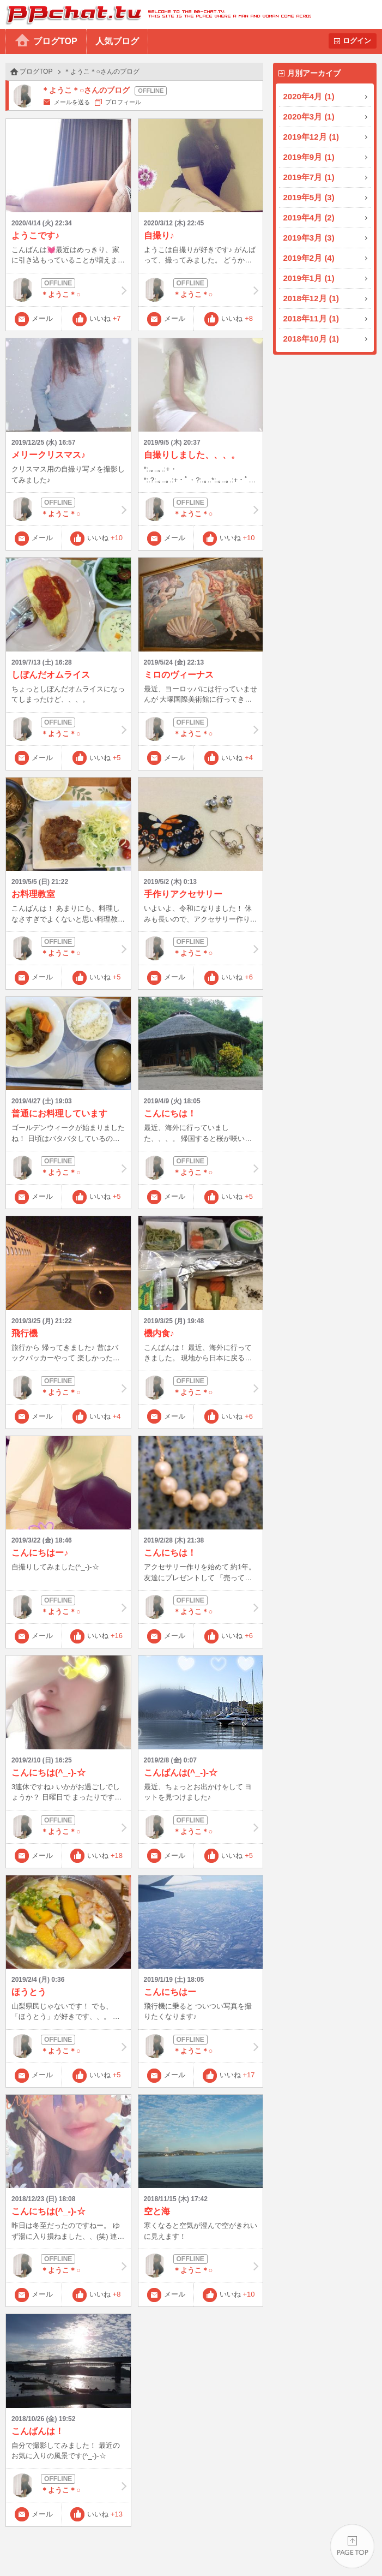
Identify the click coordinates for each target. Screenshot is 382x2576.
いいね (105, 318)
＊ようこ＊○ (68, 290)
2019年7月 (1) (309, 177)
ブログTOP (55, 41)
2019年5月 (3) (309, 197)
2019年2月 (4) (309, 257)
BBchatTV (155, 14)
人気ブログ (117, 41)
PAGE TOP (352, 2546)
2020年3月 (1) (309, 116)
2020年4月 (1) (309, 96)
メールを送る (72, 102)
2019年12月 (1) (311, 136)
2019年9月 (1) (309, 157)
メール (42, 318)
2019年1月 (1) (309, 278)
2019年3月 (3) (309, 237)
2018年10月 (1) (311, 338)
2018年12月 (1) (311, 298)
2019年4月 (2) (309, 217)
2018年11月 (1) (311, 318)
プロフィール (123, 102)
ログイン (357, 41)
